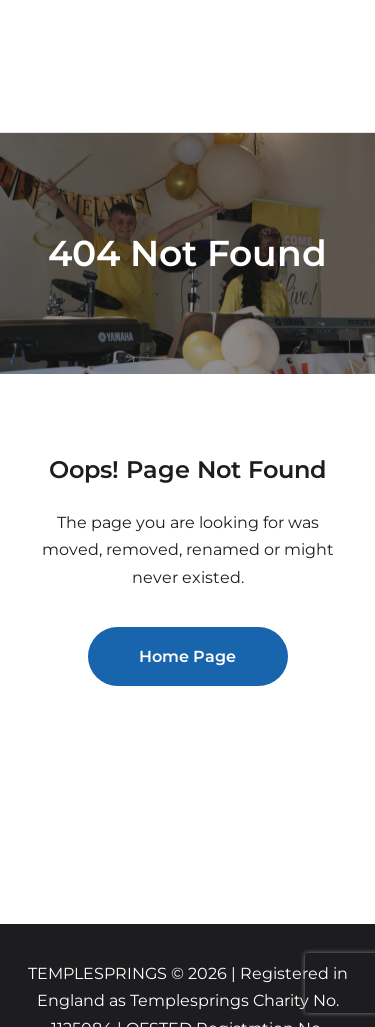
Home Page (187, 656)
